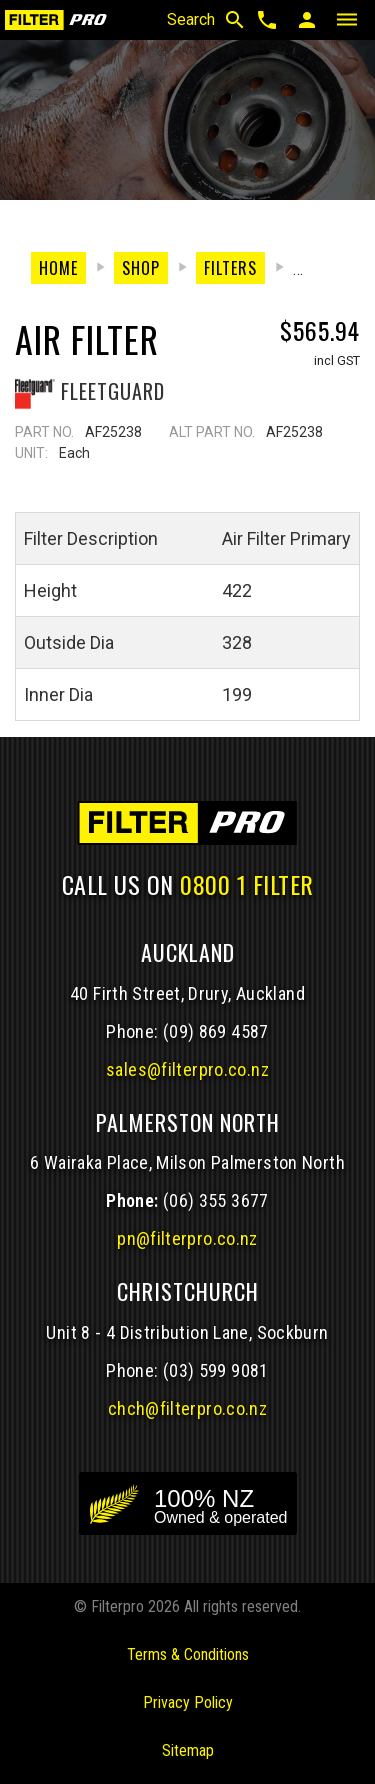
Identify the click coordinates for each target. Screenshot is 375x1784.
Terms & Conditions (188, 1654)
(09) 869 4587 (216, 1031)
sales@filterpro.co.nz (187, 1069)
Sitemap (188, 1750)
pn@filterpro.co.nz (187, 1238)
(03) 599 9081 (216, 1370)
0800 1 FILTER (247, 884)
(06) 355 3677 (216, 1200)
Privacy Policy (188, 1702)
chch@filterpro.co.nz (187, 1408)
